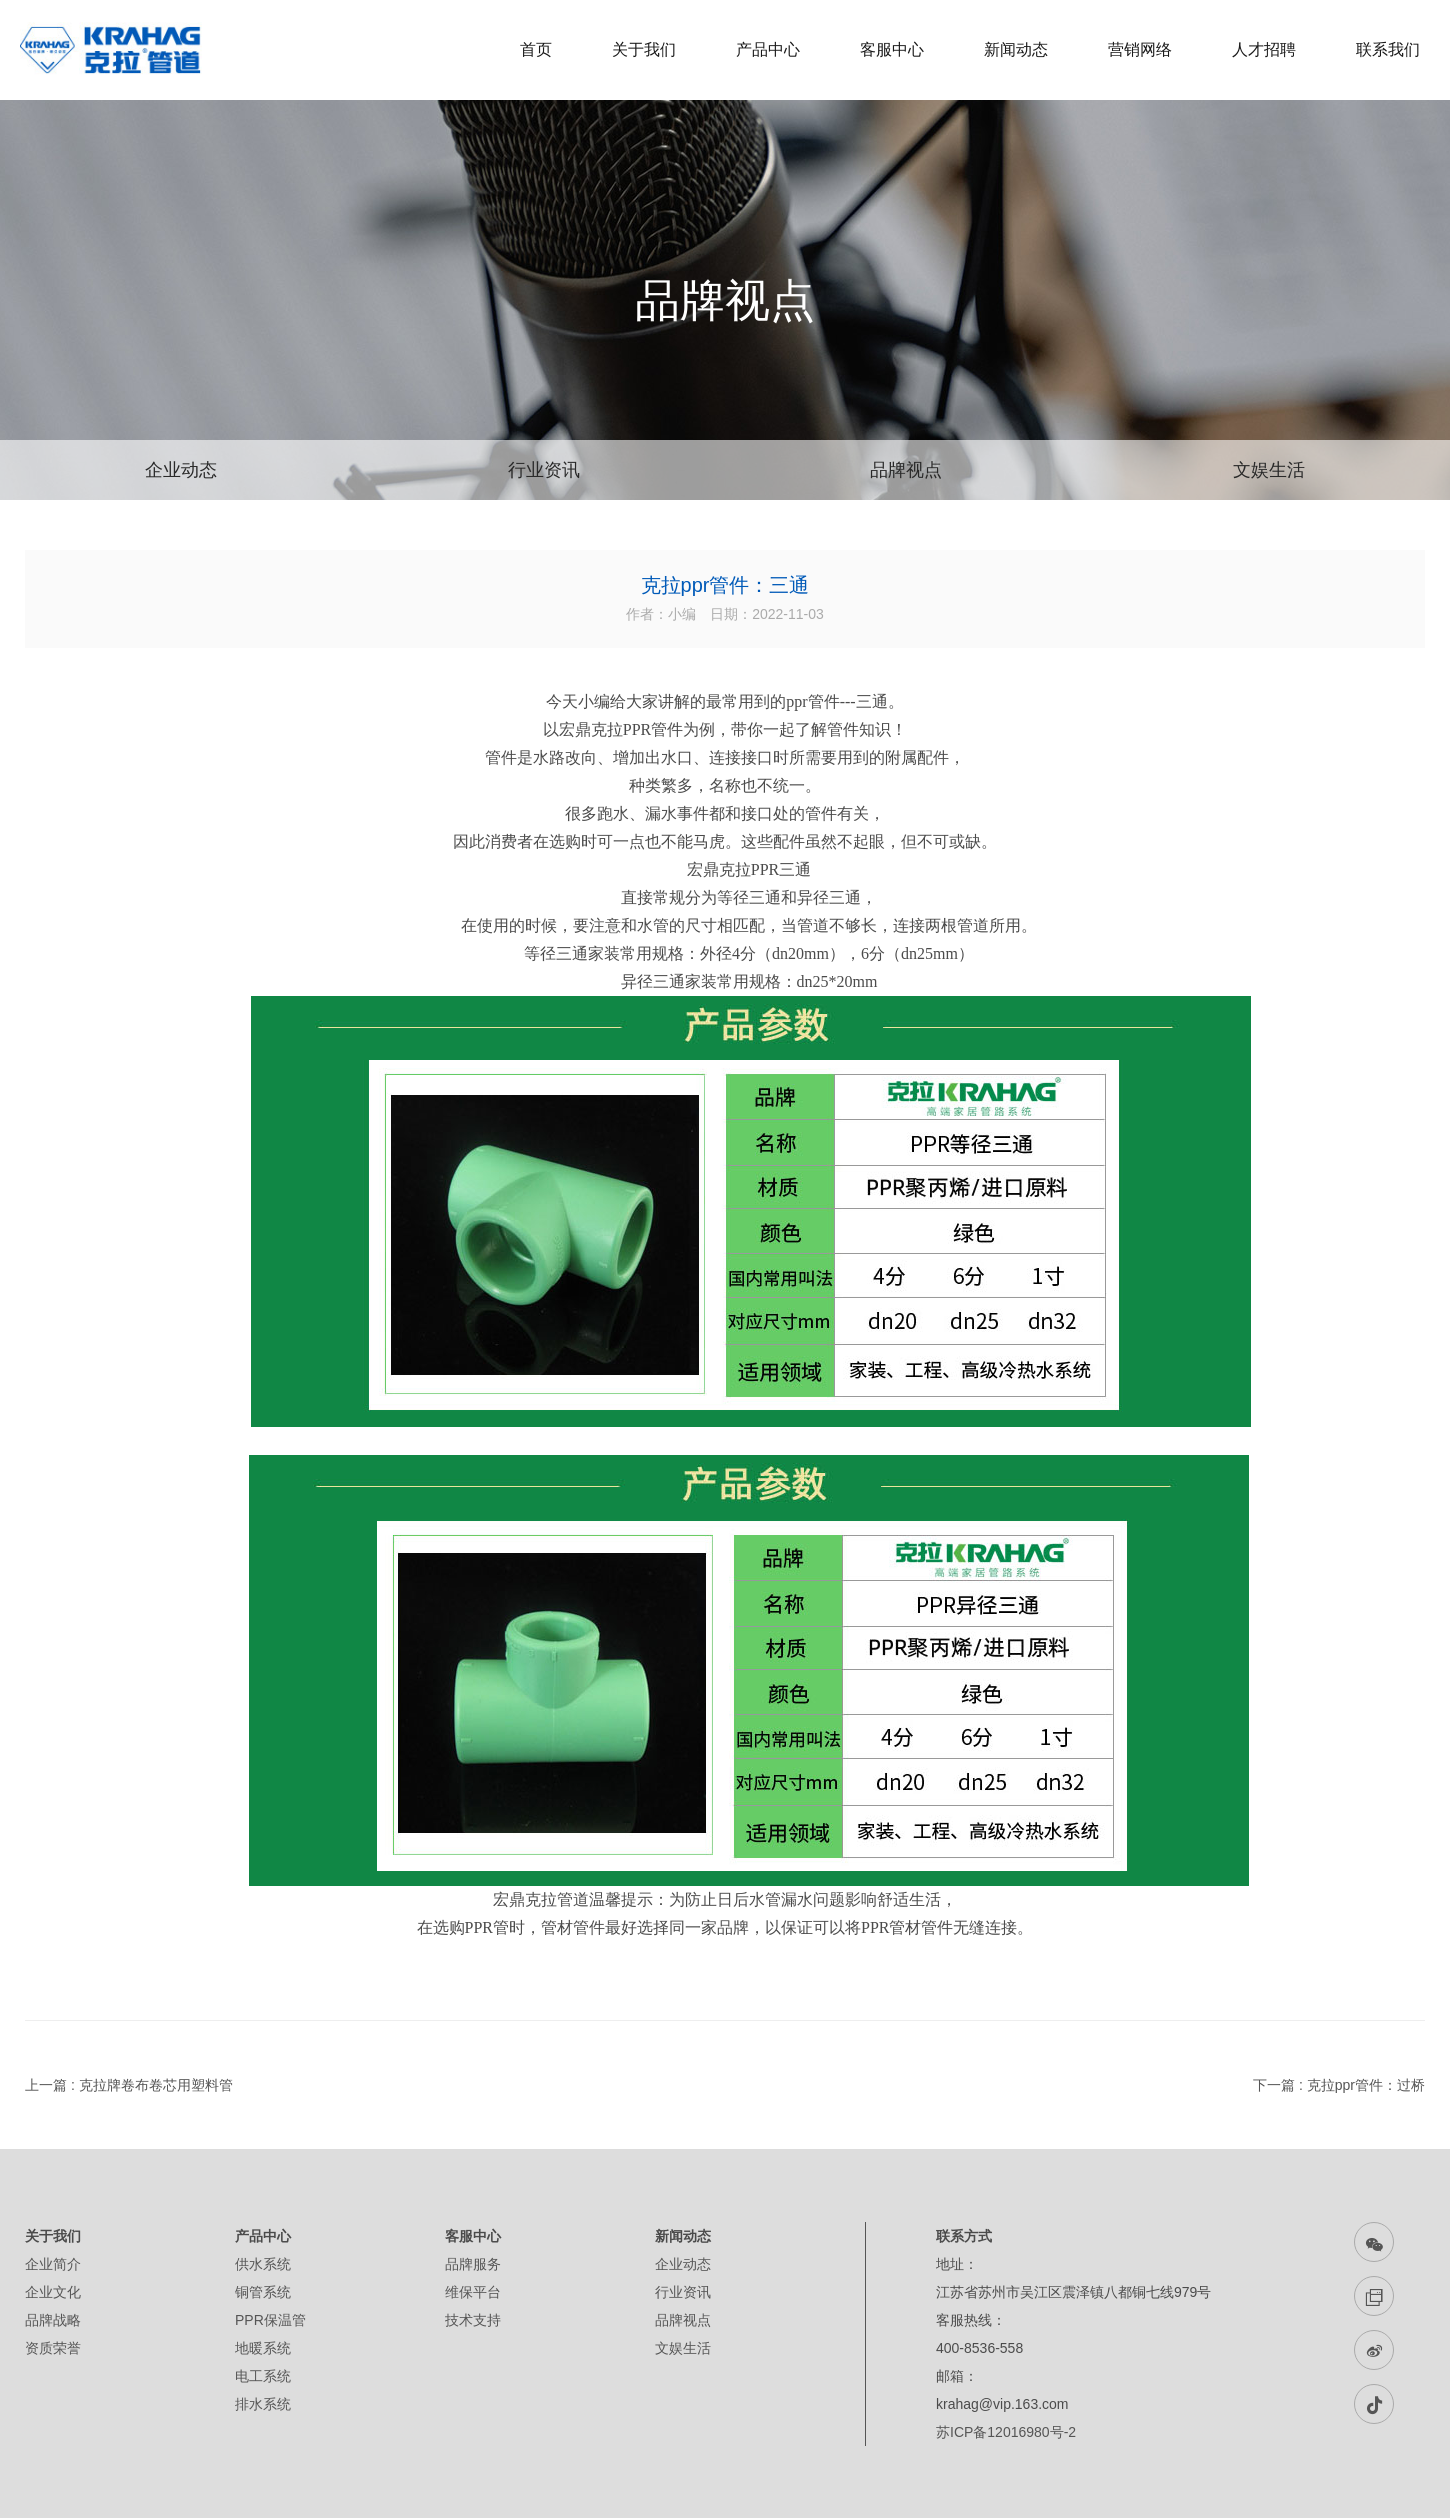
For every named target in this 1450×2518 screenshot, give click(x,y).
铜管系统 (263, 2292)
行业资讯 (544, 470)
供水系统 (263, 2264)
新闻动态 (1016, 49)
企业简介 (53, 2264)
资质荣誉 (53, 2348)
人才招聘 (1264, 49)
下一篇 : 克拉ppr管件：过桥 (1339, 2085)
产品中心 (768, 49)
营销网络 (1140, 49)
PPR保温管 (270, 2320)
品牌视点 (906, 470)
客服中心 (892, 49)
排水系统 (263, 2404)
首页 (536, 49)
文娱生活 (1269, 470)
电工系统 (263, 2376)
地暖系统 (263, 2348)
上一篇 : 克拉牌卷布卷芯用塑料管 (129, 2085)
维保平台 (473, 2292)
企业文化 (53, 2292)
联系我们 (1388, 49)
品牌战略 (53, 2320)
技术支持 (473, 2320)
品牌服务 (473, 2264)
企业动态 (181, 470)
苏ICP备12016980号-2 (1006, 2432)
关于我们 (644, 49)
